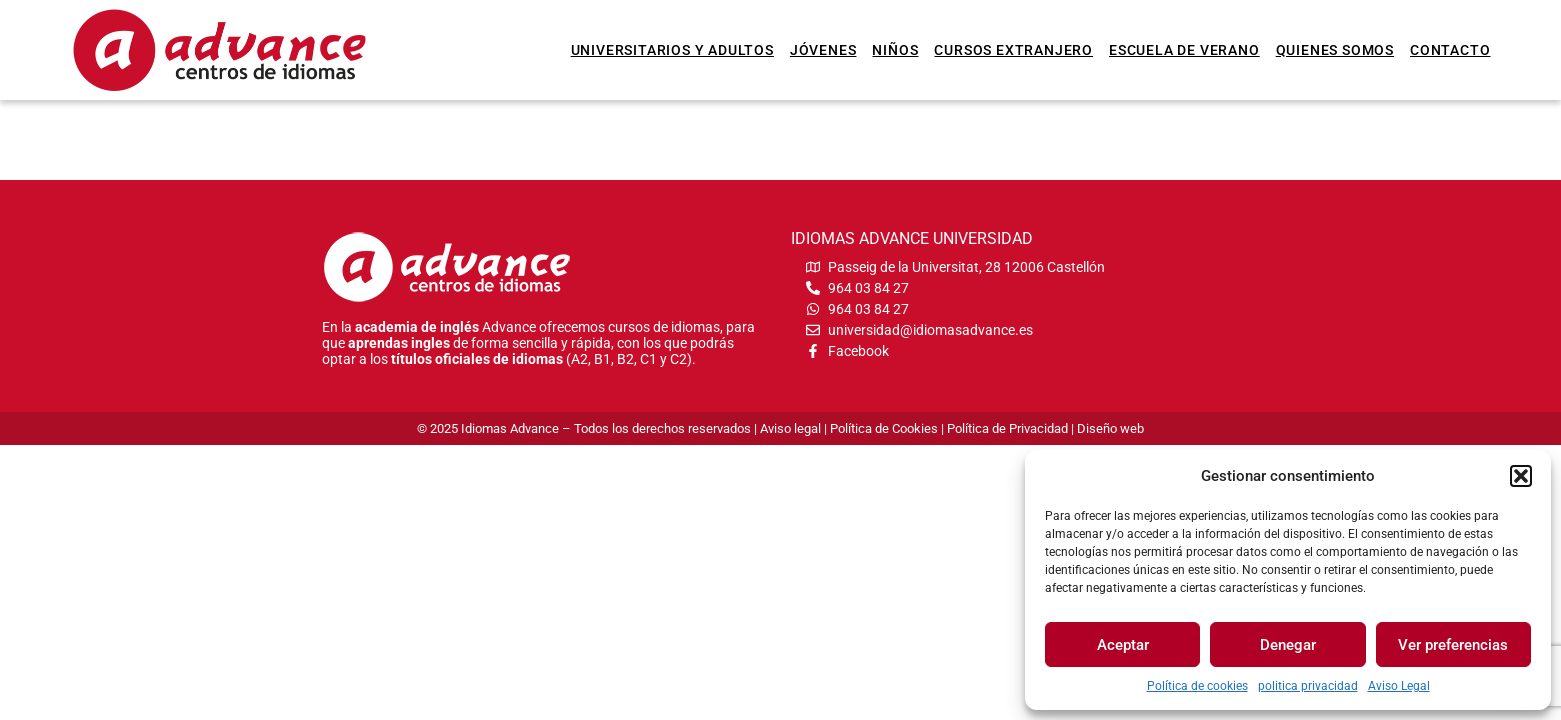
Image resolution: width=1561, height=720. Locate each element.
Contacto (1450, 50)
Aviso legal (790, 428)
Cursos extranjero (1013, 50)
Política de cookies (1197, 686)
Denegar (1288, 645)
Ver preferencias (1453, 645)
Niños (895, 50)
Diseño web (1110, 428)
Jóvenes (823, 50)
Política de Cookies (884, 428)
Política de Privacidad (1007, 428)
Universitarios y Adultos (672, 50)
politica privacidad (1308, 686)
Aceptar (1123, 645)
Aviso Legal (1399, 686)
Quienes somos (1335, 50)
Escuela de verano (1184, 50)
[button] (1521, 476)
